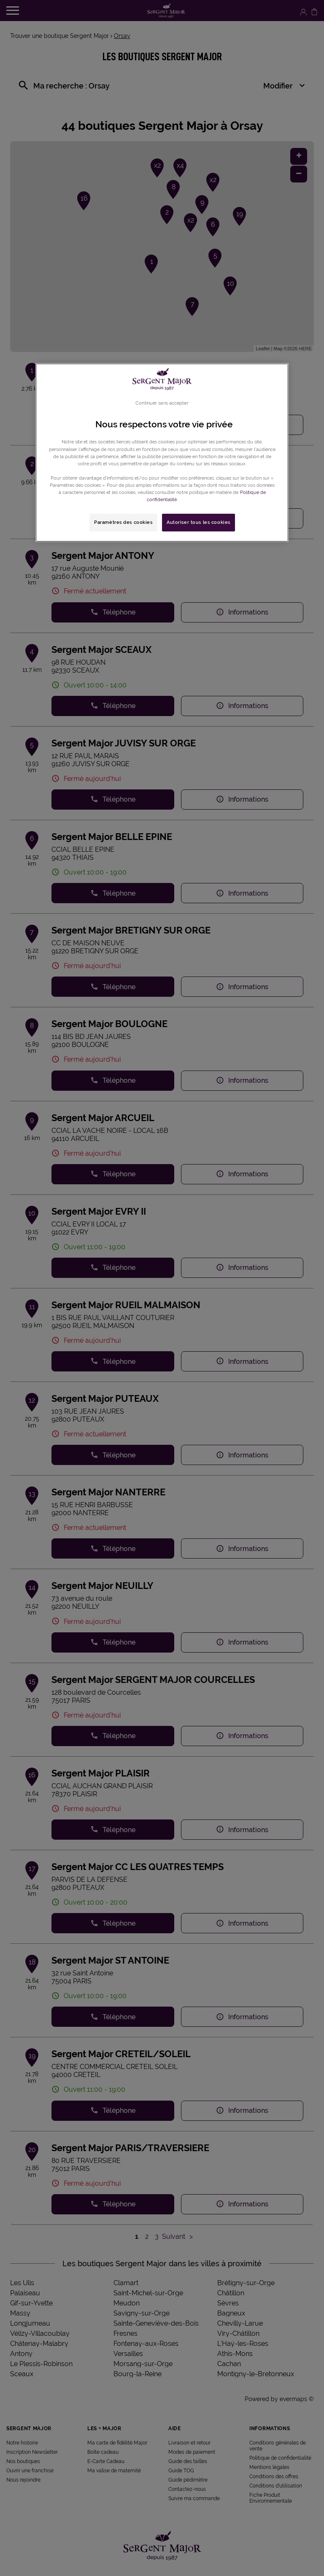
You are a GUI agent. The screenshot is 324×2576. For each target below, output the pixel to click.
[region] (162, 452)
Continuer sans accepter (161, 402)
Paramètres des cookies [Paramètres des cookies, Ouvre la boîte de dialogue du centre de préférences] (123, 522)
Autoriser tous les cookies (198, 522)
